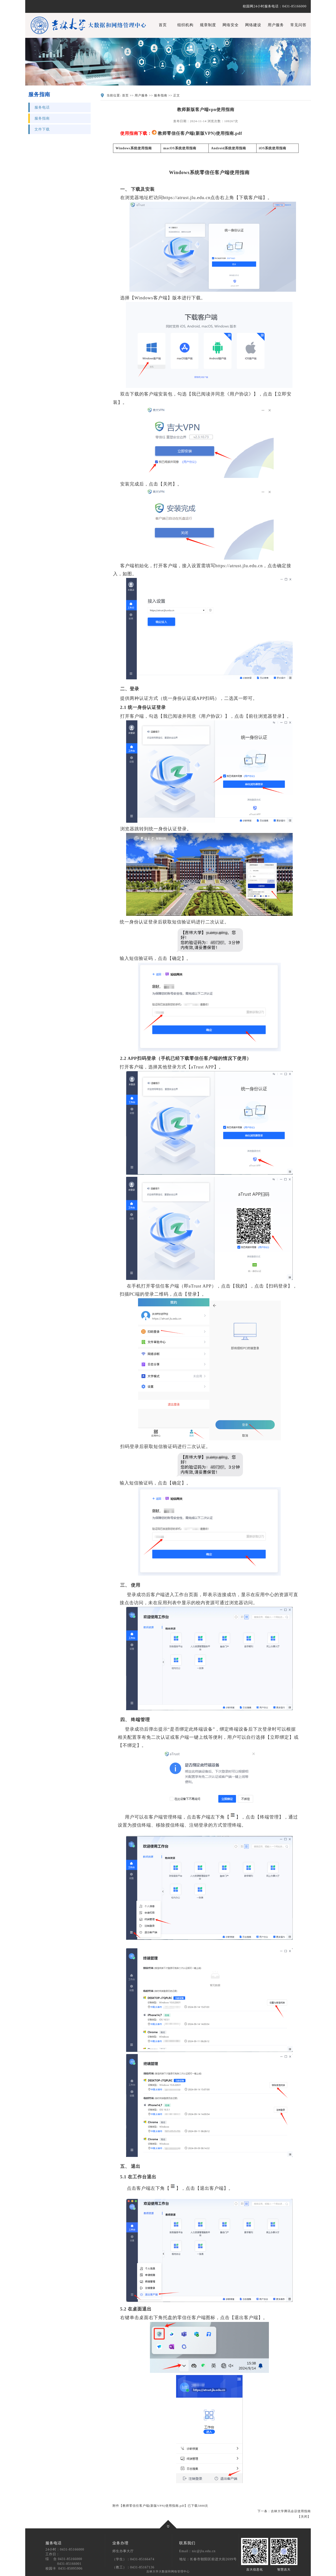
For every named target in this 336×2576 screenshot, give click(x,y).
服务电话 (42, 107)
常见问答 (298, 25)
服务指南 (42, 118)
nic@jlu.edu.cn (203, 2551)
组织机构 (185, 25)
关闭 (304, 2516)
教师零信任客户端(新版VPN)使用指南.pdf (200, 133)
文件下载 (42, 129)
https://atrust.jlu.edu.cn (187, 197)
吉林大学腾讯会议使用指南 (291, 2511)
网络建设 (253, 25)
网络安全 (230, 25)
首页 (163, 25)
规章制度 (208, 25)
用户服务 (276, 25)
